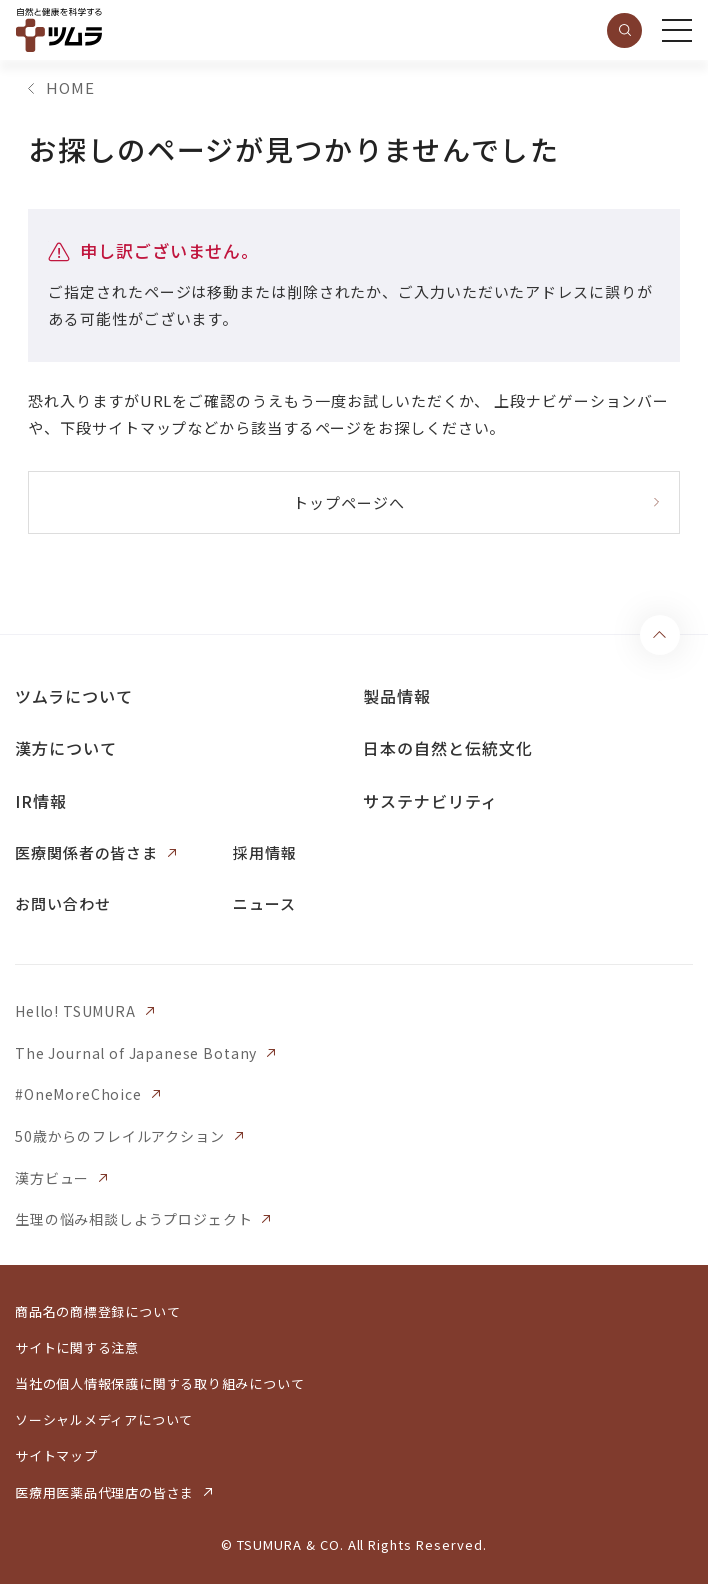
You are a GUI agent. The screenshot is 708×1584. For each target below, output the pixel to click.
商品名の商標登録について (97, 1311)
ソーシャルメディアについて (104, 1419)
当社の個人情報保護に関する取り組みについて (159, 1383)
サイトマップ (56, 1455)
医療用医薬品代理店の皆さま (104, 1492)
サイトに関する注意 (77, 1347)
